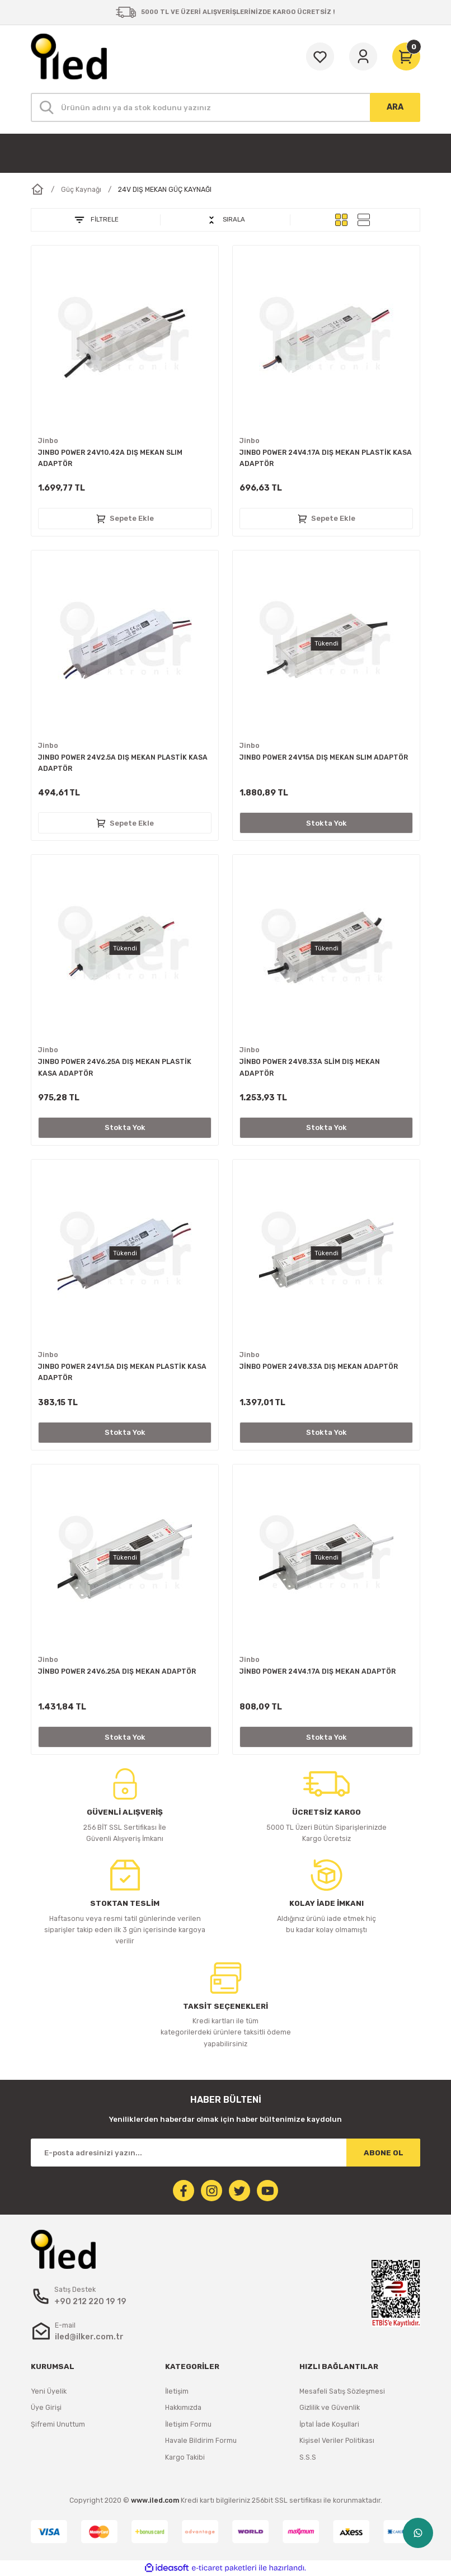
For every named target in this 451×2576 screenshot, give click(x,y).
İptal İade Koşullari (329, 2424)
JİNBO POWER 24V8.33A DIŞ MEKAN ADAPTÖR (318, 1366)
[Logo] (69, 56)
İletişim (177, 2391)
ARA (395, 107)
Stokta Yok (326, 823)
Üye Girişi (46, 2407)
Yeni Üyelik (49, 2391)
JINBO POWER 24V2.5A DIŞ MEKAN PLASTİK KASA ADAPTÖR (123, 763)
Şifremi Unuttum (58, 2424)
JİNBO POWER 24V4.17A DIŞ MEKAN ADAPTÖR (317, 1671)
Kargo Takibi (185, 2457)
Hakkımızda (183, 2407)
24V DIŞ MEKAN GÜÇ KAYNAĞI (165, 189)
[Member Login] (363, 56)
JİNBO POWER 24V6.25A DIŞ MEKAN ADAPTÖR (117, 1671)
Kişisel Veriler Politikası (336, 2440)
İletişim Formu (188, 2424)
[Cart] (406, 56)
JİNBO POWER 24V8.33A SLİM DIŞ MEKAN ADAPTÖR (309, 1067)
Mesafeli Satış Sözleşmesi (342, 2391)
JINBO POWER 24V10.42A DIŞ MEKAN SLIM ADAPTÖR (110, 458)
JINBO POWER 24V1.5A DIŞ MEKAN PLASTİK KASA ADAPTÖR (122, 1372)
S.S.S (307, 2457)
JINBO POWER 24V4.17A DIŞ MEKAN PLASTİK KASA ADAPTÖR (325, 458)
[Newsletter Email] (225, 2153)
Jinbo (48, 440)
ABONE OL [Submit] (383, 2153)
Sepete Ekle (125, 519)
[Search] (225, 107)
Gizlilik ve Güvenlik (329, 2407)
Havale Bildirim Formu (201, 2440)
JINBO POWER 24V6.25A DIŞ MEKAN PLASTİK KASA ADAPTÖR (114, 1067)
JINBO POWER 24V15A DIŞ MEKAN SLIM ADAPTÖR (323, 757)
